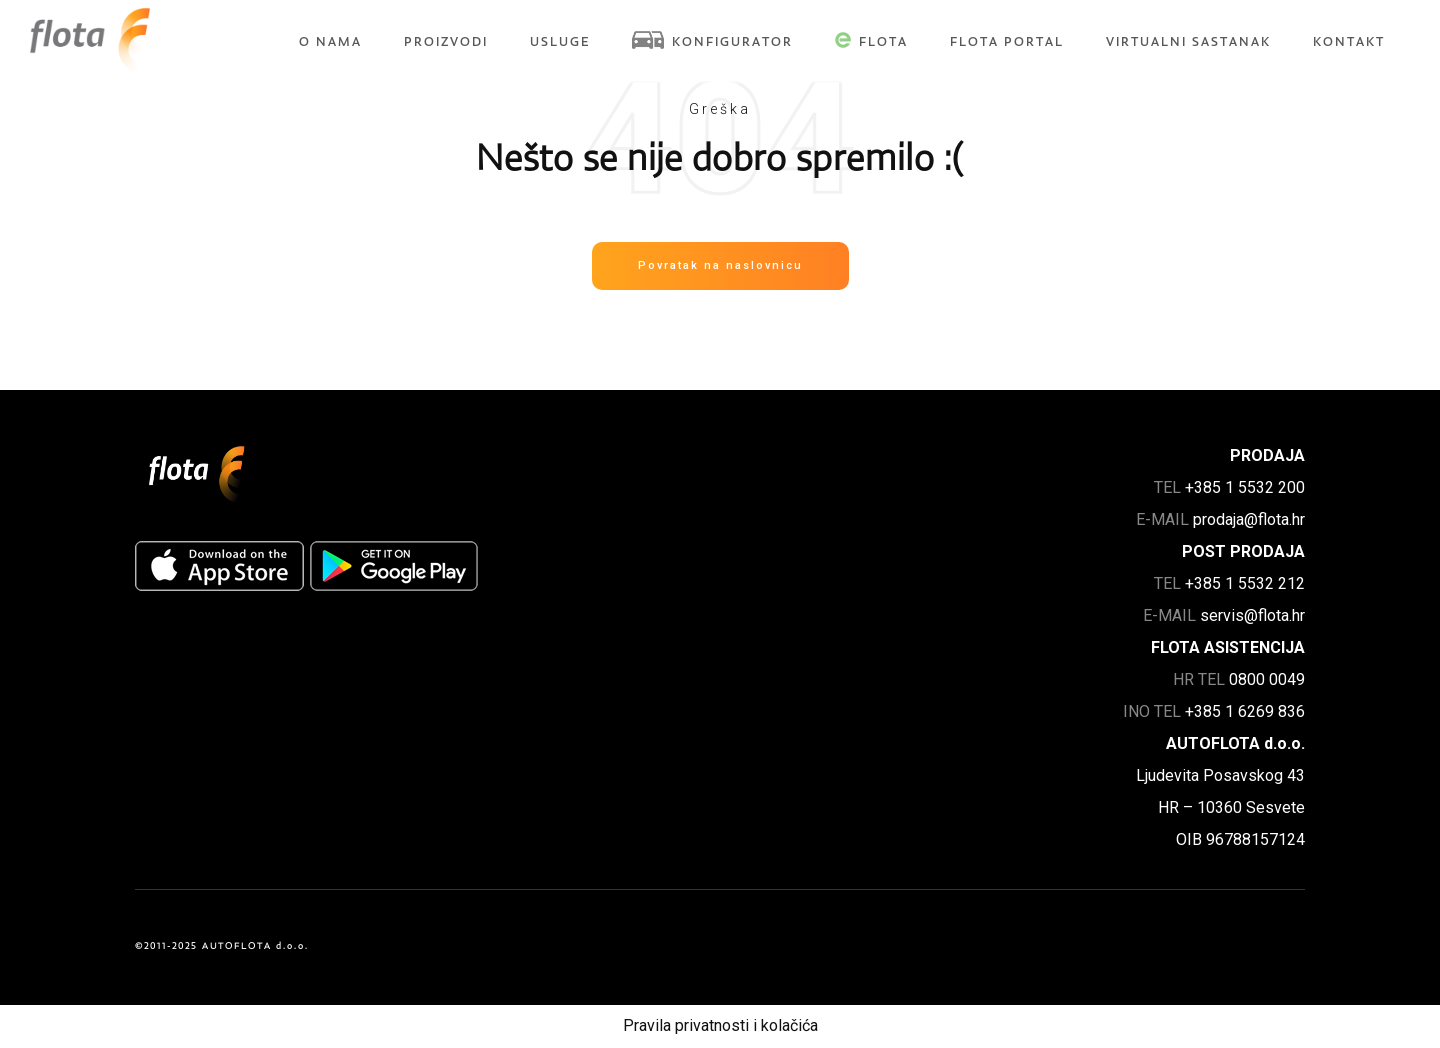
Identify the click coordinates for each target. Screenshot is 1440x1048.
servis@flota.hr (1252, 615)
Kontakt (1349, 42)
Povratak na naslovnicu (720, 265)
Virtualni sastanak (1188, 42)
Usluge (560, 42)
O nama (330, 42)
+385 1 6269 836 (1245, 711)
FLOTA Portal (1007, 42)
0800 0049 (1267, 679)
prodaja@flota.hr (1249, 519)
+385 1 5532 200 (1245, 487)
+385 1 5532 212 (1245, 583)
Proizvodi (446, 42)
